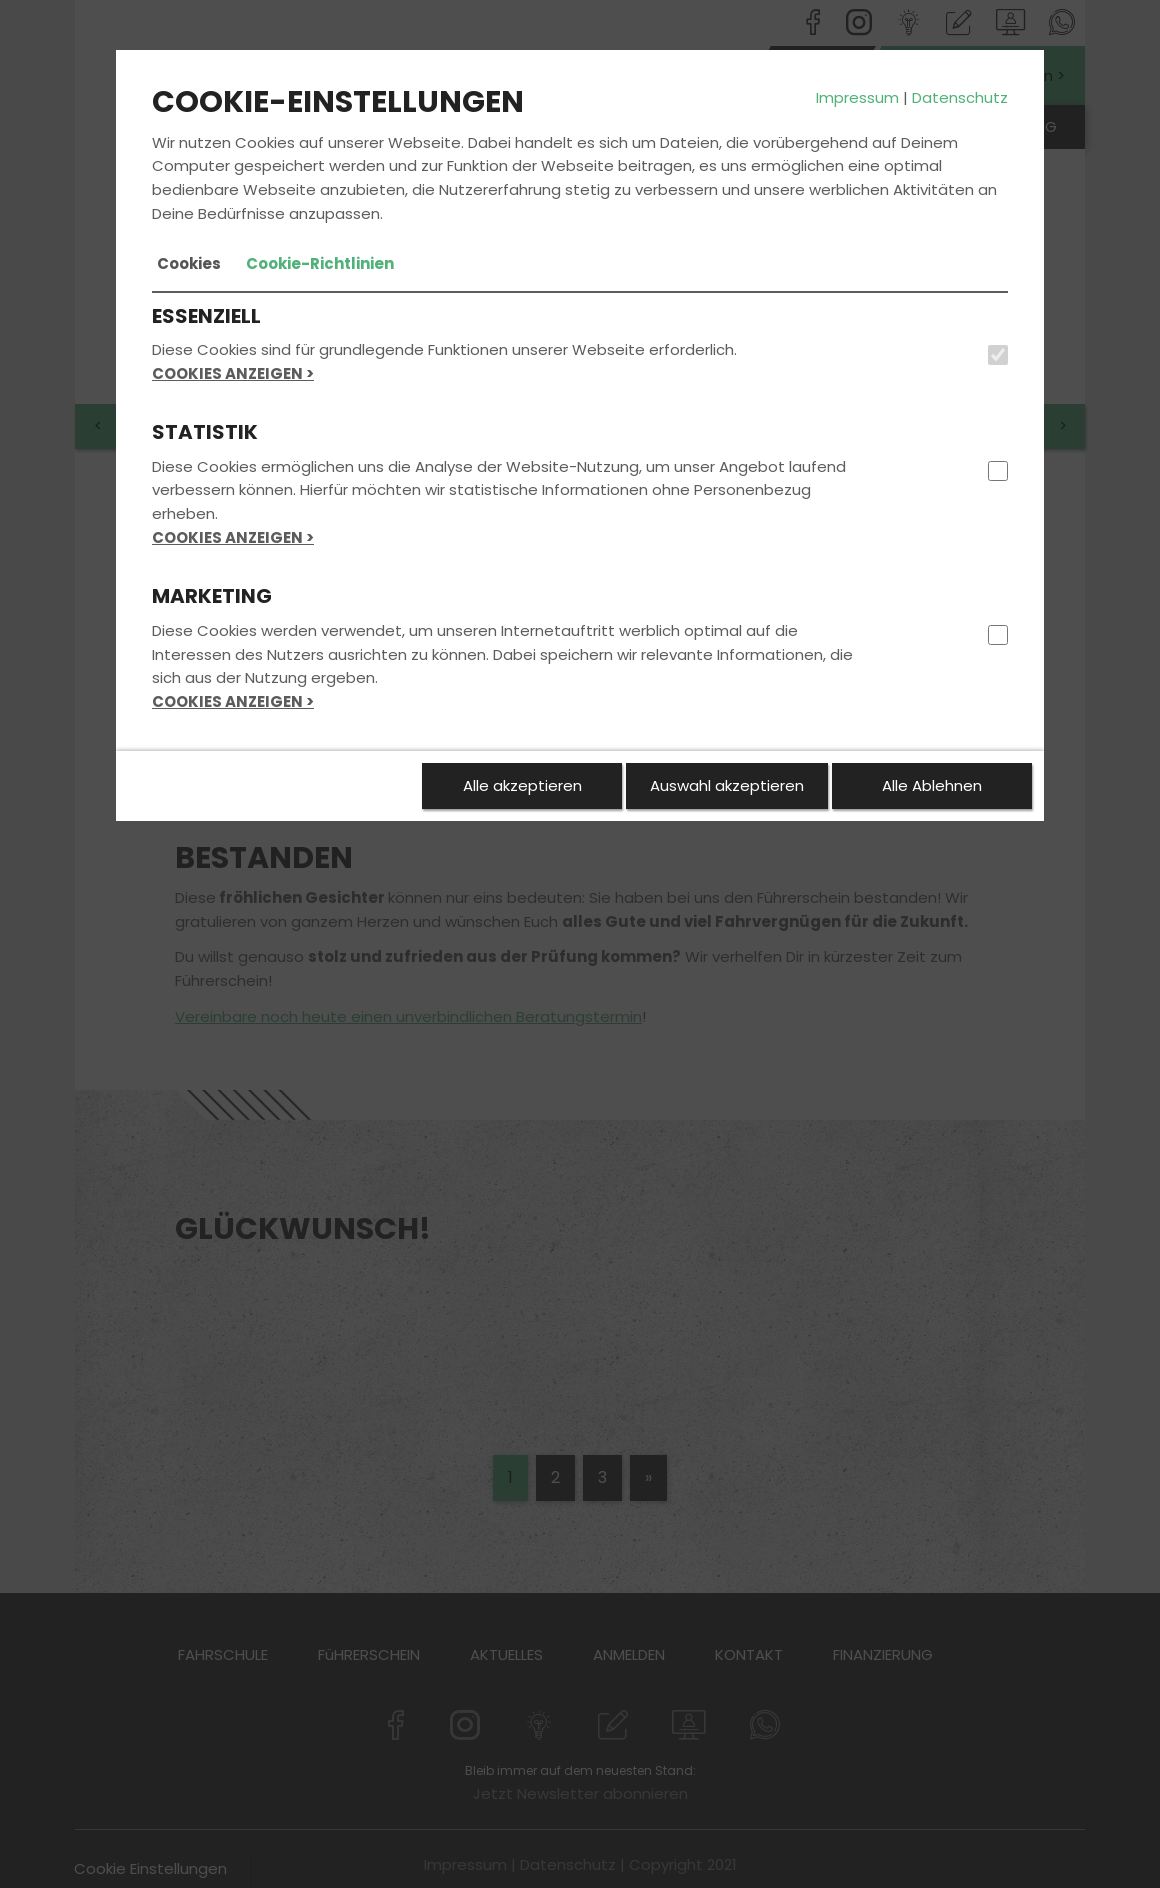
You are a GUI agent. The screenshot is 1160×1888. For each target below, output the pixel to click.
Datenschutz (960, 97)
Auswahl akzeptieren (727, 785)
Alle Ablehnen (932, 785)
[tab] (189, 264)
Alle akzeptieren (522, 785)
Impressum (857, 97)
